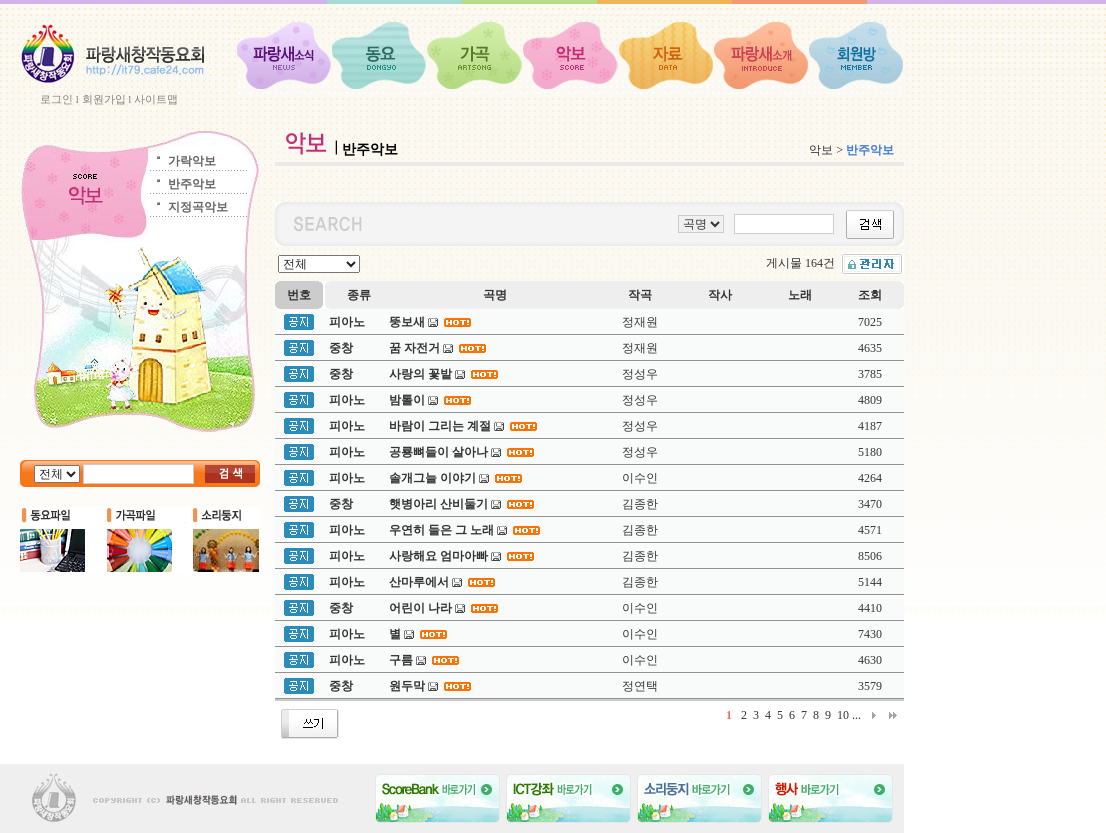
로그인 (56, 99)
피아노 (347, 322)
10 (843, 715)
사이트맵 (156, 99)
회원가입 (104, 99)
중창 (341, 348)
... (856, 715)
